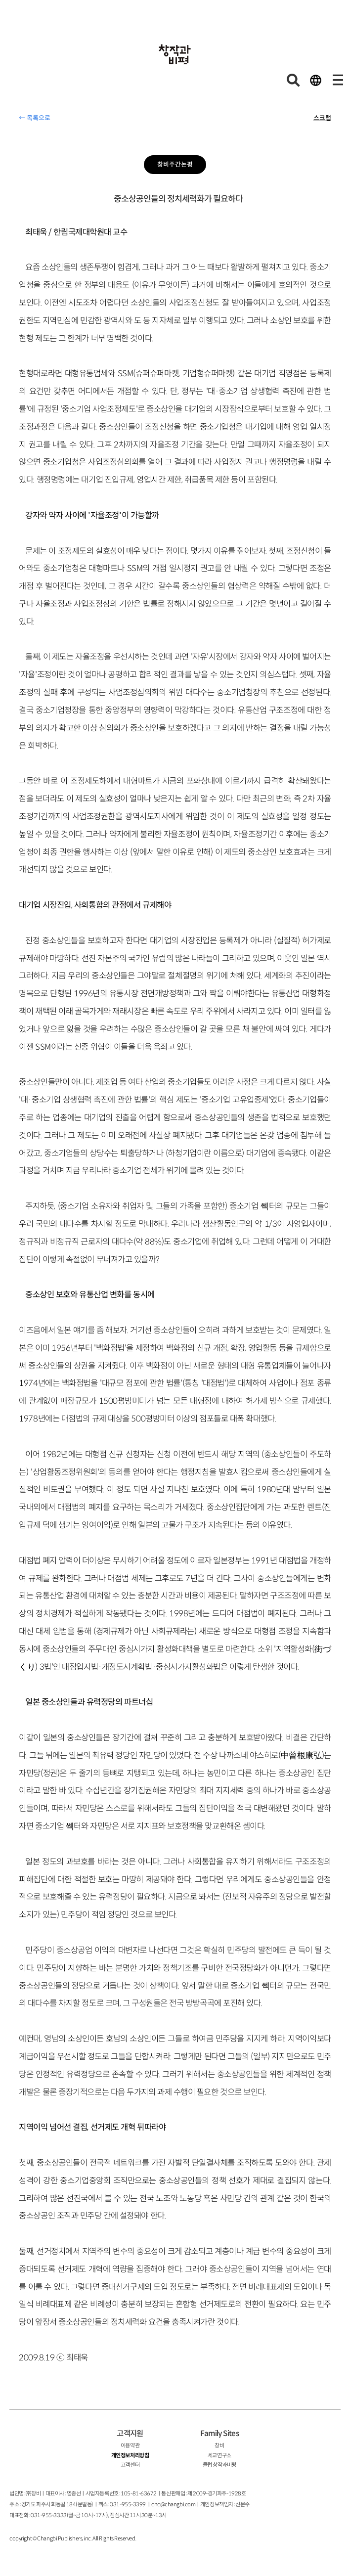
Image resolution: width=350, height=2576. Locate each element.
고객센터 (130, 2464)
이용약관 (130, 2445)
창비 (219, 2445)
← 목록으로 (34, 118)
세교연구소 (219, 2455)
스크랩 (322, 118)
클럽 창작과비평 (219, 2464)
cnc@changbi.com (173, 2504)
